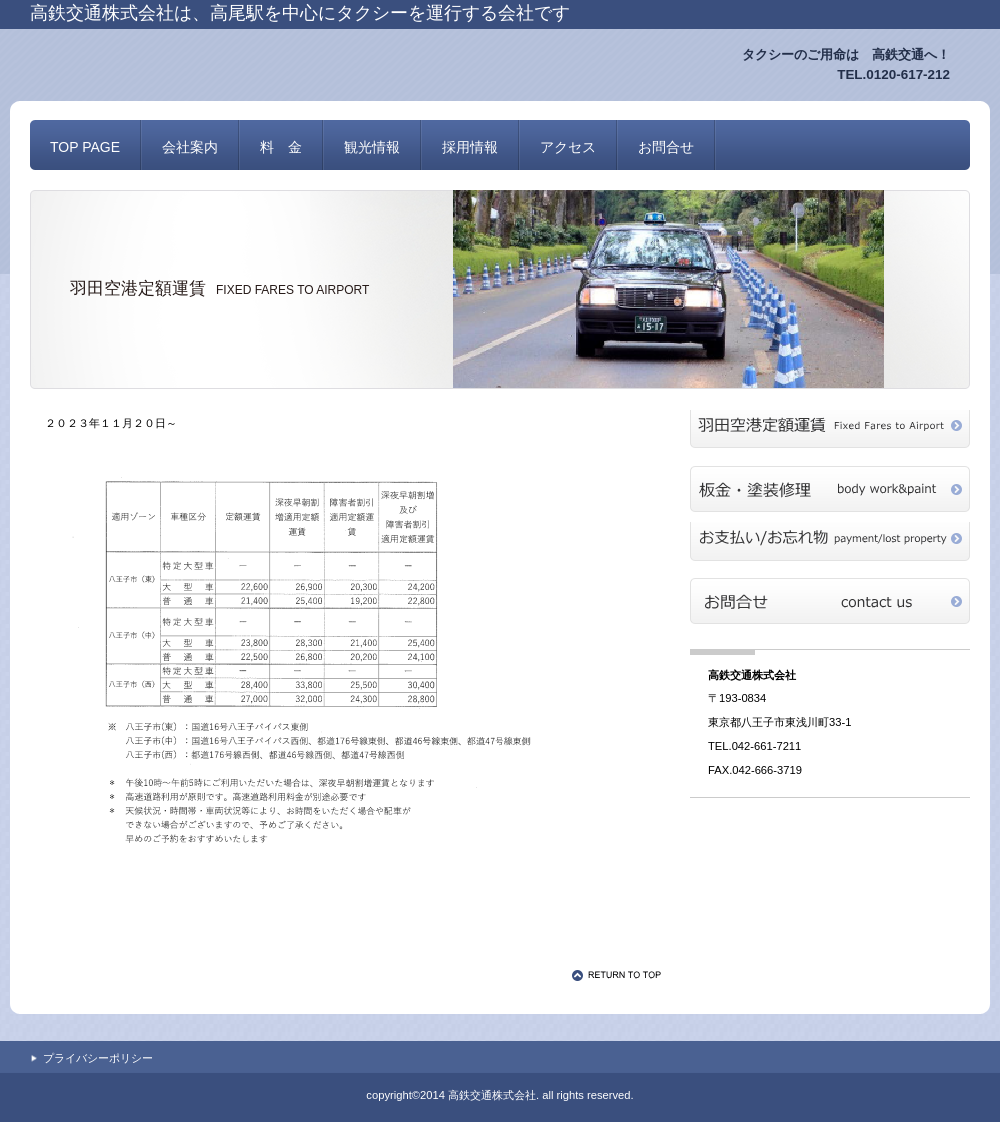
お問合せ (830, 601)
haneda (830, 433)
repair (830, 489)
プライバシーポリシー (98, 1058)
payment (830, 545)
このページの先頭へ (620, 975)
